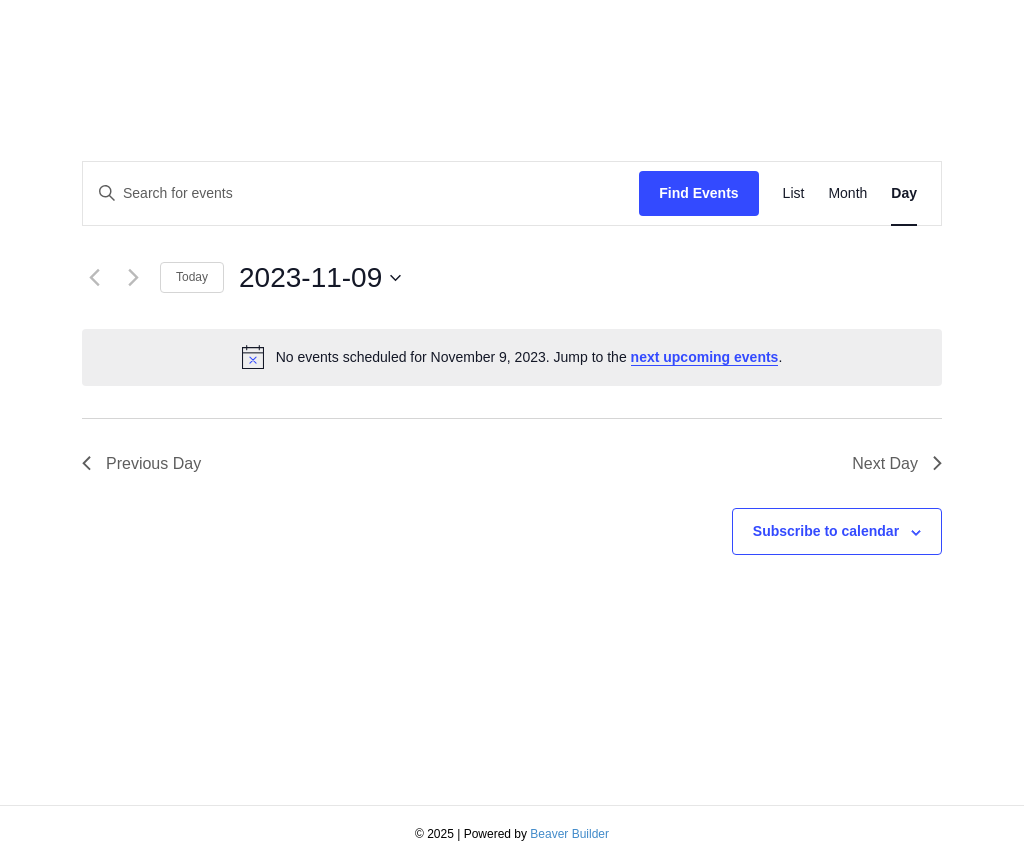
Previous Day (141, 463)
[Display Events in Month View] (847, 193)
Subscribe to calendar (826, 531)
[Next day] (133, 278)
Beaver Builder (569, 834)
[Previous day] (94, 278)
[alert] (512, 357)
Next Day (897, 463)
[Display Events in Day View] (904, 193)
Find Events (698, 193)
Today (192, 277)
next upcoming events (705, 357)
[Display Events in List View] (794, 193)
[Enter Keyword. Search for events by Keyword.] (361, 193)
